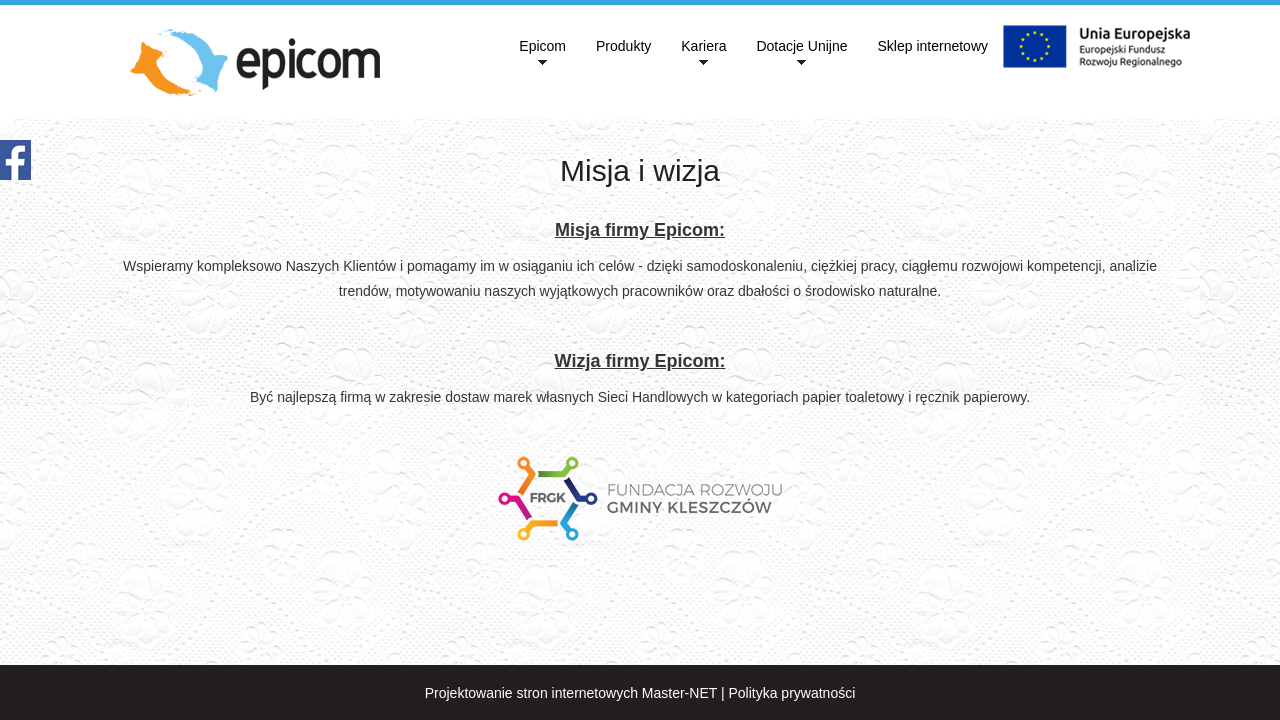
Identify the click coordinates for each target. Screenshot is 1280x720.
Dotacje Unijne (801, 46)
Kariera (703, 46)
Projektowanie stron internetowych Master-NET (571, 693)
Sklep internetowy (932, 46)
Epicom (542, 46)
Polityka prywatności (791, 693)
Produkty (623, 46)
